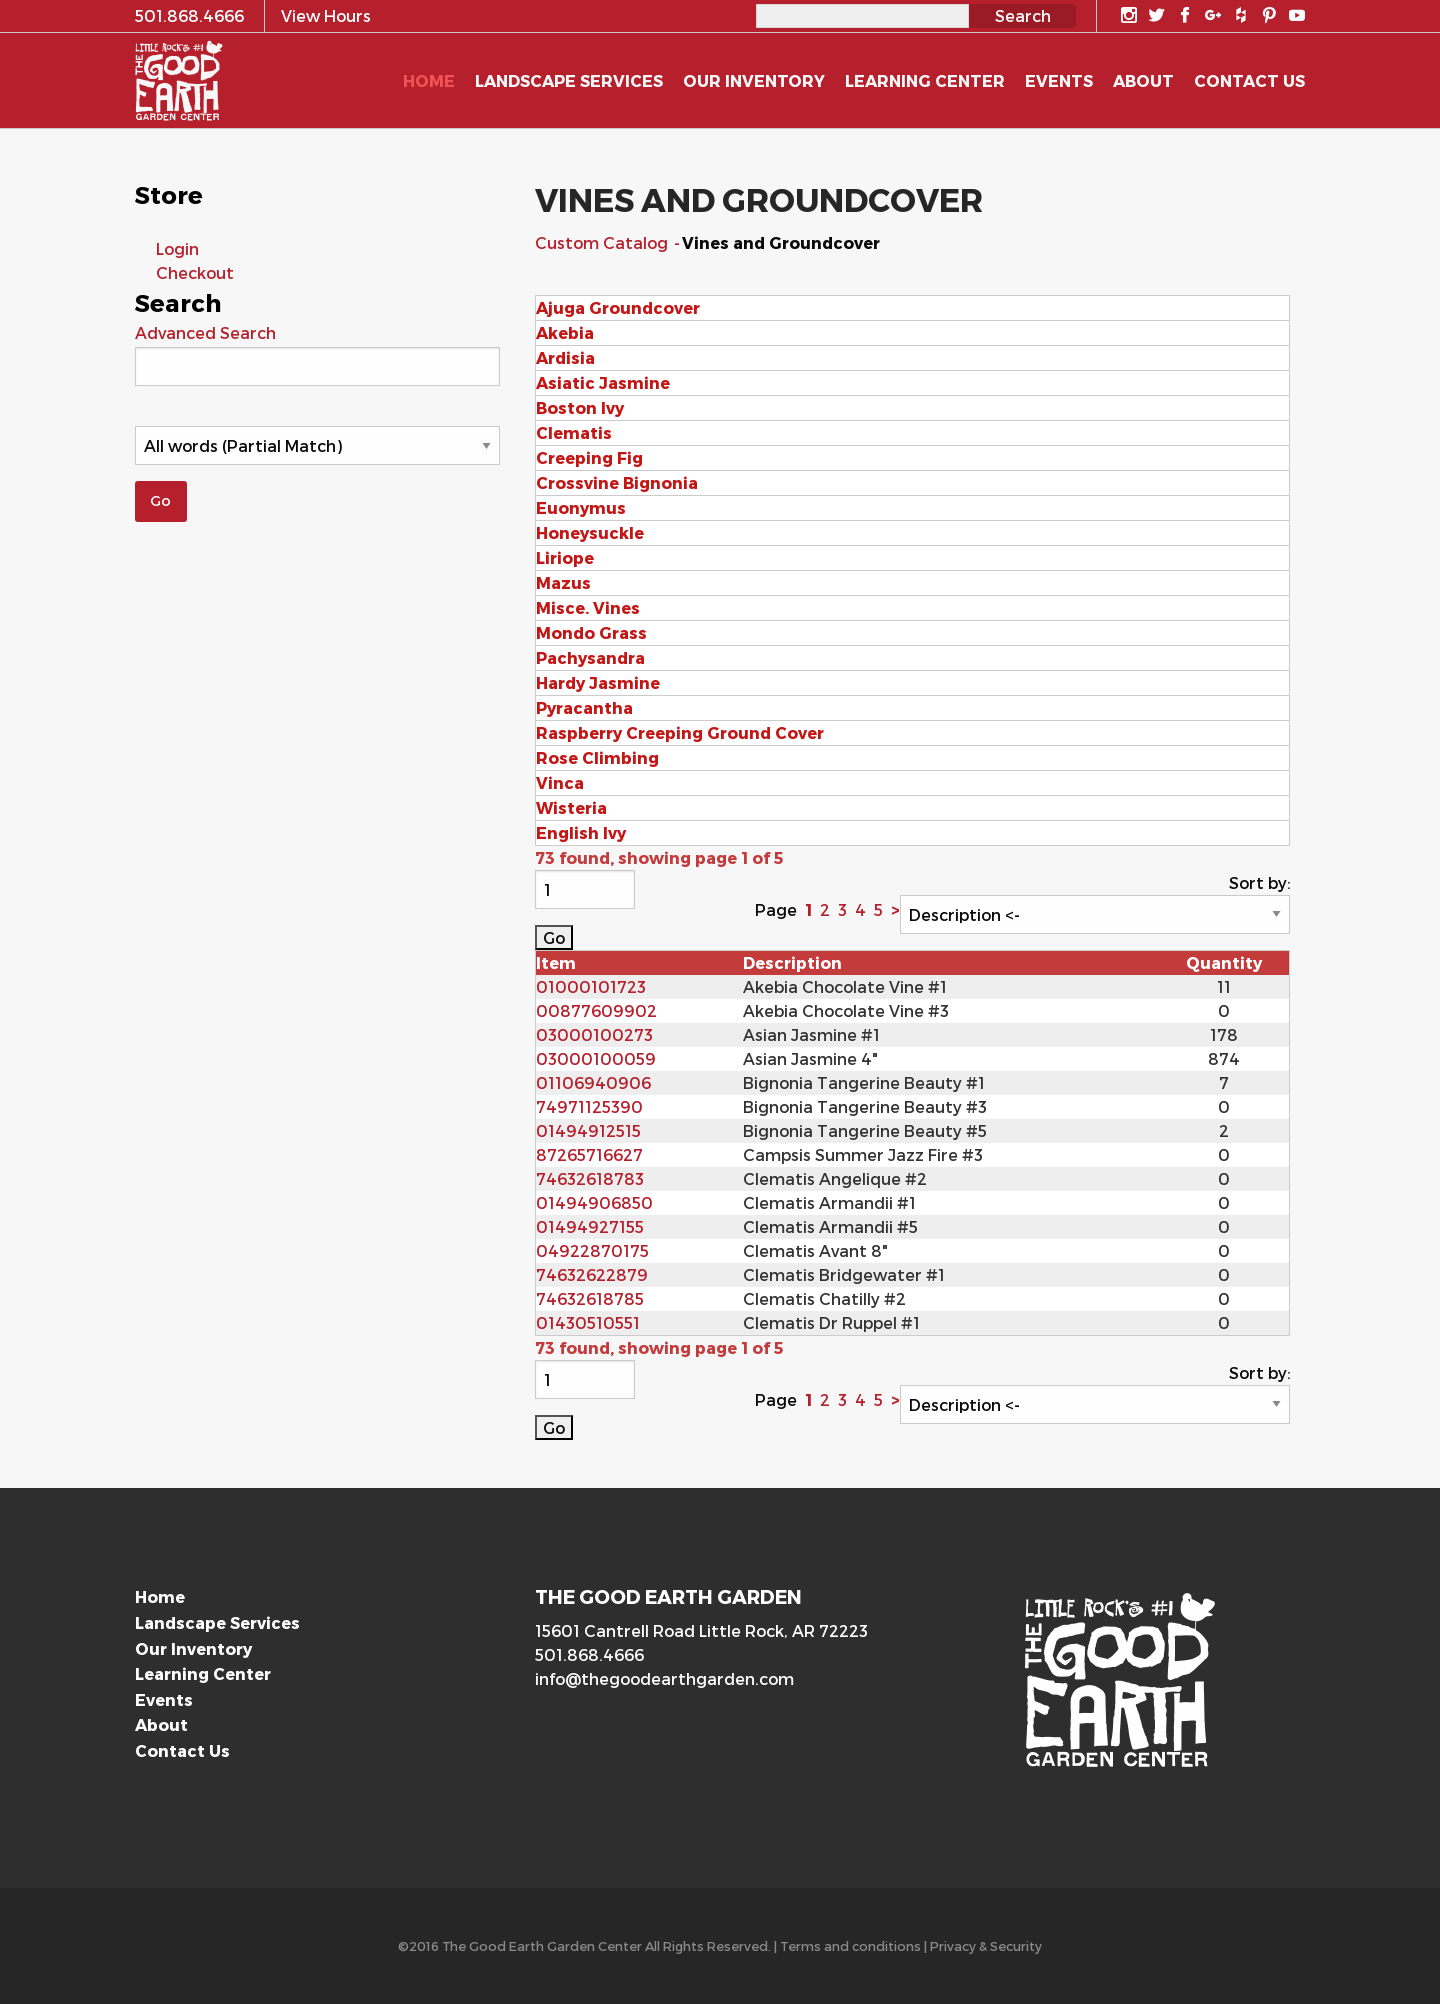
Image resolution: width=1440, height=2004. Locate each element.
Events (164, 1699)
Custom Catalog (603, 242)
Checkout (195, 272)
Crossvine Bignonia (617, 482)
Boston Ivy (580, 407)
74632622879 (592, 1274)
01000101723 (591, 986)
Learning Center (203, 1673)
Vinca (560, 782)
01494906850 (594, 1202)
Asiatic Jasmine (603, 382)
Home (160, 1596)
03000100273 (594, 1034)
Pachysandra (590, 657)
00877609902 (596, 1010)
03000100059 (596, 1058)
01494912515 (588, 1130)
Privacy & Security (986, 1945)
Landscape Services (217, 1622)
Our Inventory (193, 1648)
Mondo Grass (591, 632)
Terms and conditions (850, 1945)
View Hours (326, 15)
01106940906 (593, 1082)
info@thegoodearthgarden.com (664, 1678)
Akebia (565, 332)
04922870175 (592, 1250)
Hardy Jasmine (598, 682)
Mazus (563, 582)
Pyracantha (584, 707)
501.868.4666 (589, 1654)
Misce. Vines (588, 607)
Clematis (574, 432)
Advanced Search (205, 332)
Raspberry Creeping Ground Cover (680, 732)
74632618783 (590, 1178)
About (161, 1724)
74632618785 (590, 1298)
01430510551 (588, 1322)
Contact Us (182, 1750)
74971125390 (589, 1106)
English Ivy (581, 832)
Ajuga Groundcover (618, 307)
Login (177, 248)
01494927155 (590, 1226)
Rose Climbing (597, 757)
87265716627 (589, 1154)
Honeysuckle (590, 532)
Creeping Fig (589, 457)
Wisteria (571, 807)
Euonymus (581, 507)
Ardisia (565, 357)
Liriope (565, 557)
